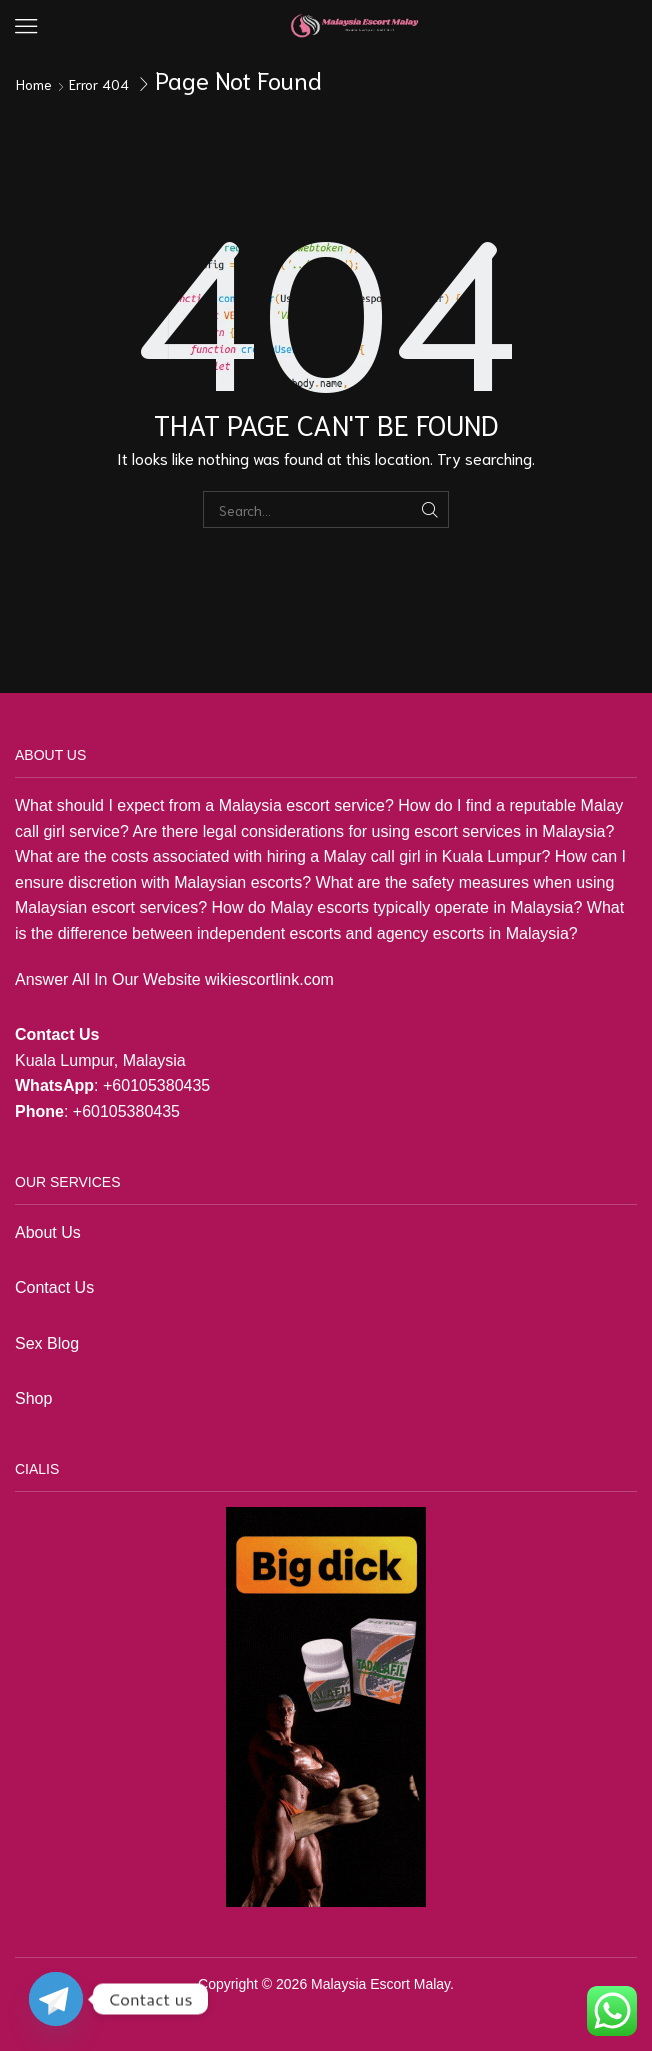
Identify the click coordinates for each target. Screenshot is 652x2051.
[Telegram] (56, 1999)
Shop (36, 1398)
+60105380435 (156, 1085)
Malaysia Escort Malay (380, 1984)
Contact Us (54, 1287)
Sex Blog (47, 1343)
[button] (26, 26)
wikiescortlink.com (269, 979)
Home (34, 84)
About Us (48, 1232)
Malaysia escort (274, 805)
